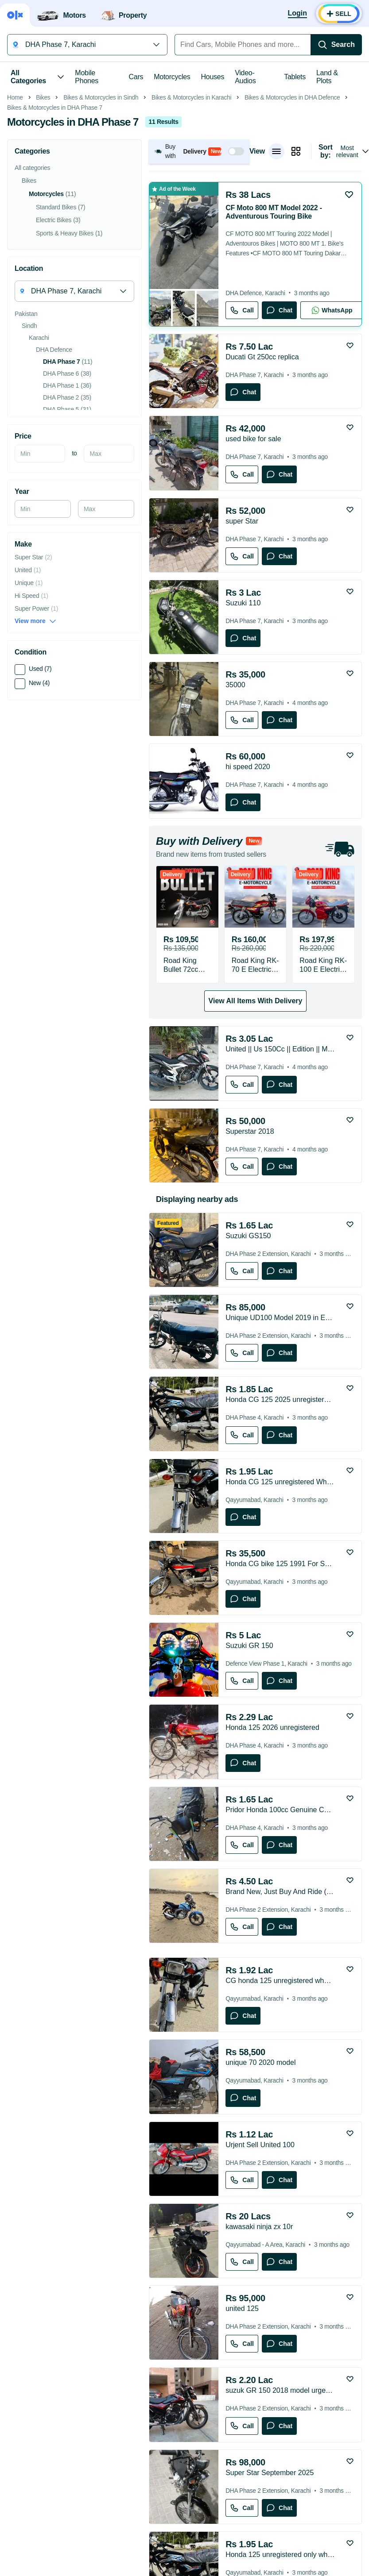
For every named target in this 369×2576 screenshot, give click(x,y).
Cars (136, 77)
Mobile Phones (86, 77)
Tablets (295, 77)
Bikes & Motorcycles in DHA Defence (292, 222)
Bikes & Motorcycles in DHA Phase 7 (54, 232)
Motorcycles (172, 77)
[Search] (336, 44)
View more (35, 746)
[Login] (297, 13)
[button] (199, 276)
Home (15, 222)
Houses (213, 77)
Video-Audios (245, 77)
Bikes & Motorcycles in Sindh (100, 222)
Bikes (43, 222)
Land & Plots (327, 77)
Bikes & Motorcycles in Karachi (191, 222)
